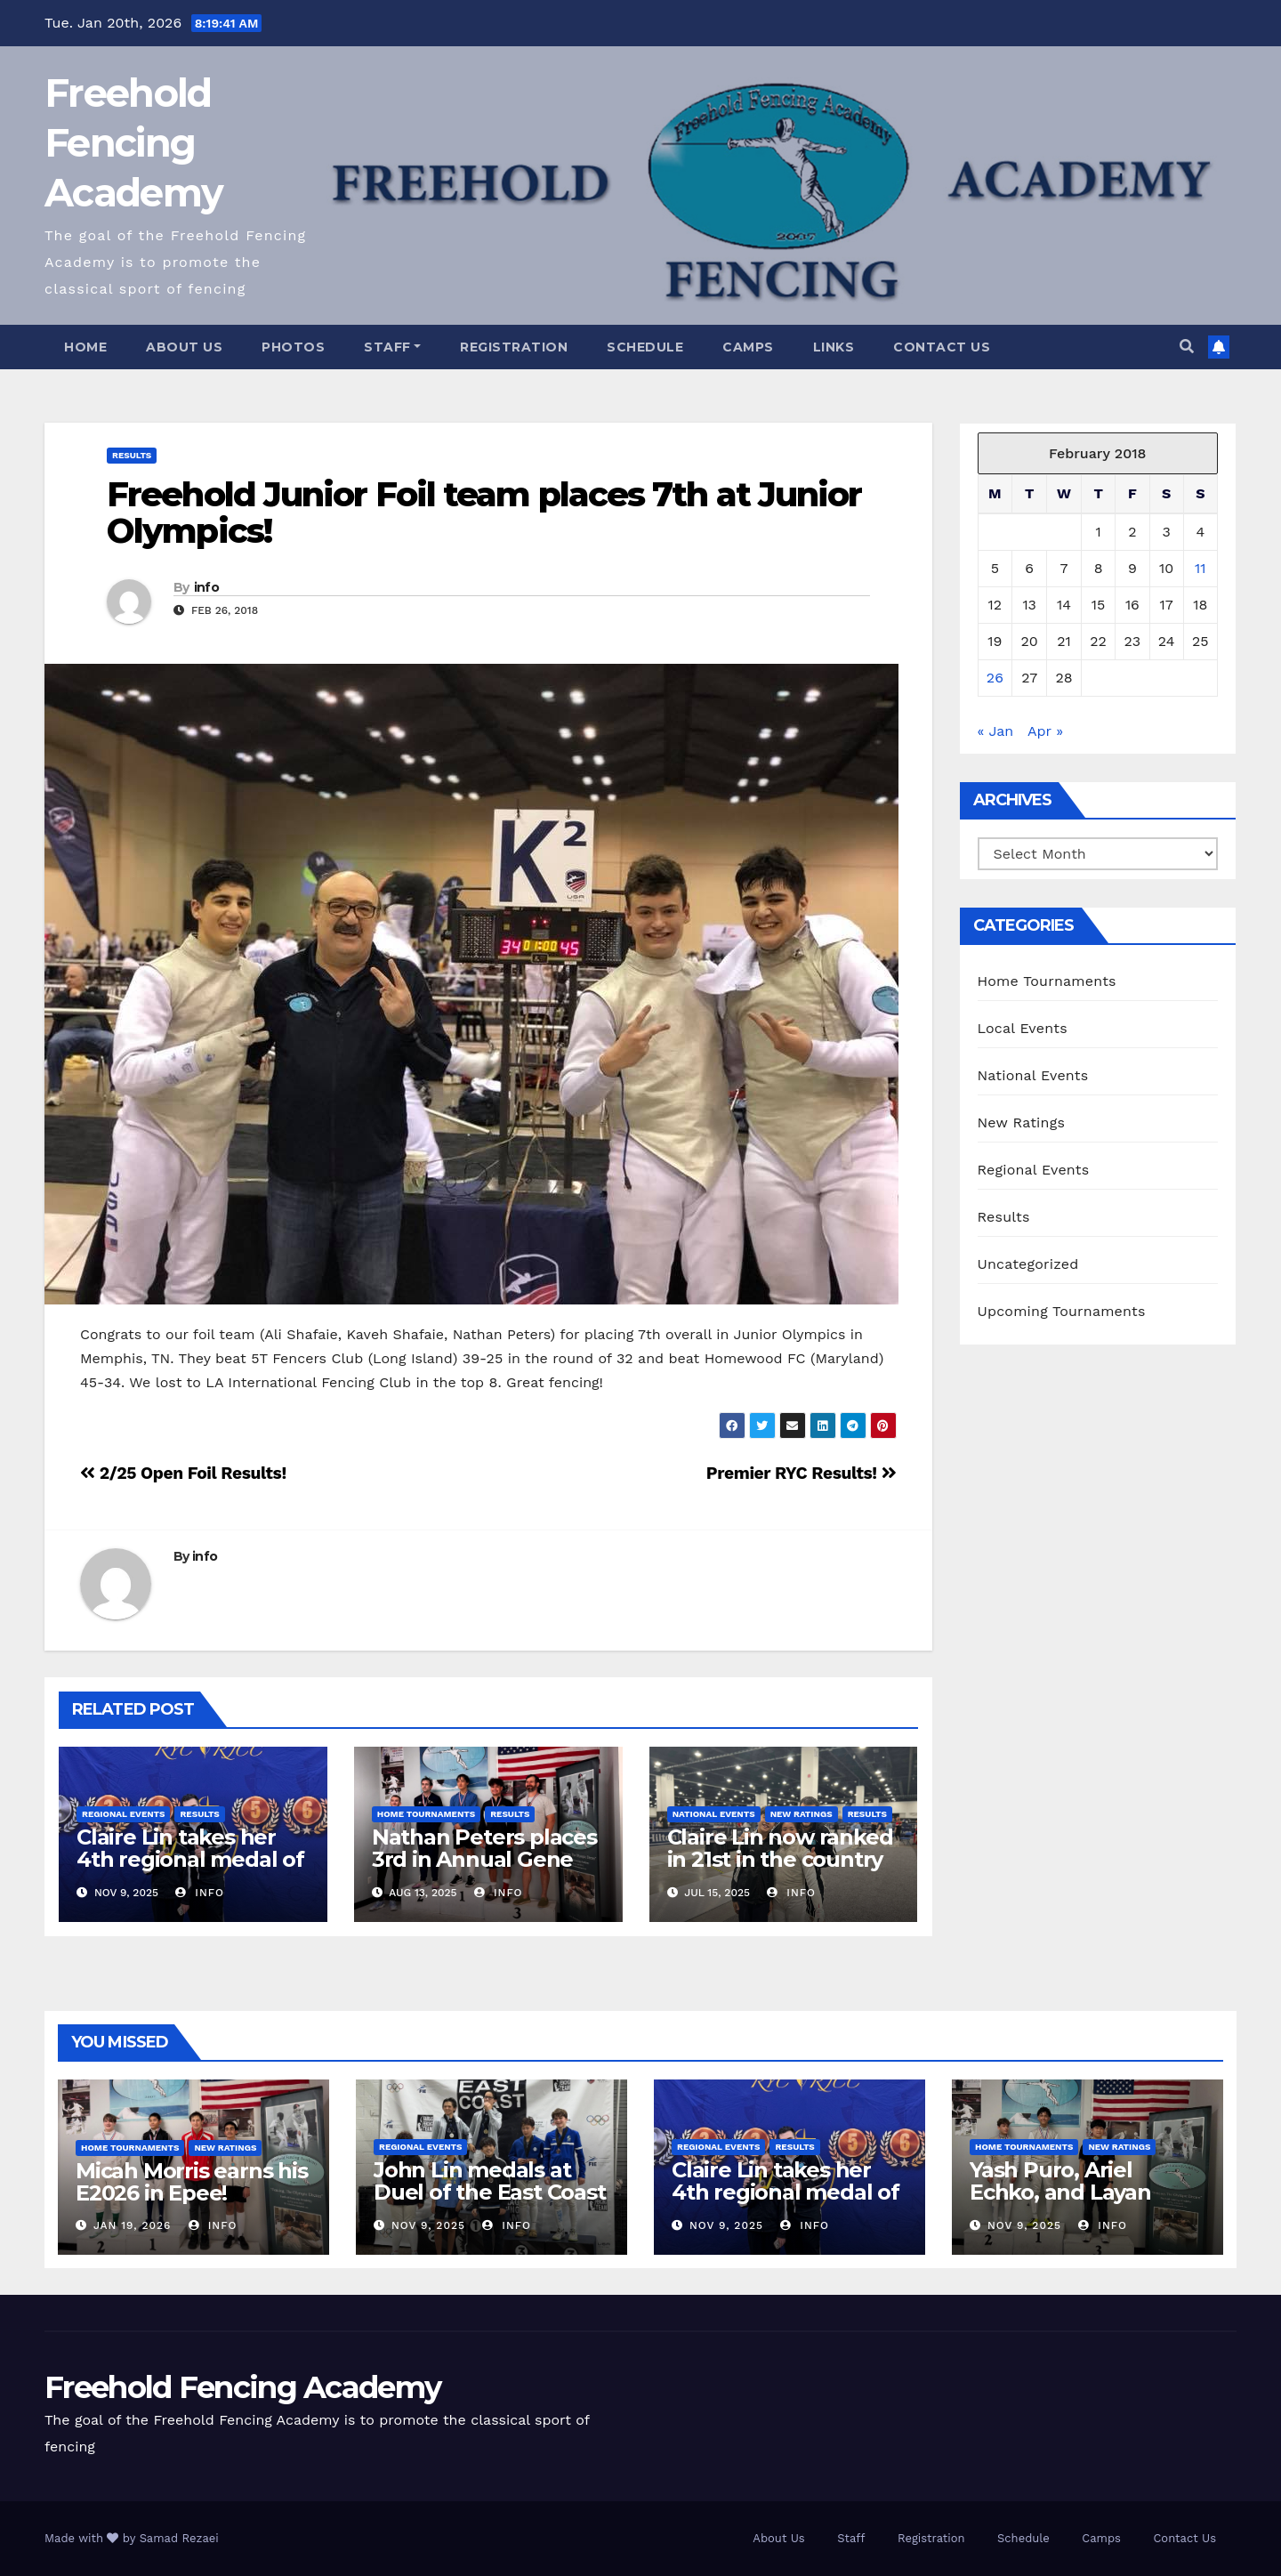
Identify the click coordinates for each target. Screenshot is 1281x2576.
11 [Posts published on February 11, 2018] (1200, 568)
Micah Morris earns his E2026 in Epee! (192, 2182)
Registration (514, 347)
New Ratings (801, 1814)
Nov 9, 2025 (428, 2225)
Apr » (1045, 731)
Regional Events (123, 1814)
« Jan (996, 731)
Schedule (645, 347)
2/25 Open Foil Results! (183, 1473)
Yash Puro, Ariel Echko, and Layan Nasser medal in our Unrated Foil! (1074, 2203)
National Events (714, 1814)
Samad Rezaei (179, 2538)
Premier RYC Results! (801, 1473)
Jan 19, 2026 (132, 2225)
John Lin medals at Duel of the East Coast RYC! (490, 2192)
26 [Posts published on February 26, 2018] (995, 677)
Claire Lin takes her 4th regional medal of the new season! (190, 1859)
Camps (748, 347)
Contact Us (941, 347)
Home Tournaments (426, 1814)
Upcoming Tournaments (1062, 1311)
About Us (184, 347)
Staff (392, 347)
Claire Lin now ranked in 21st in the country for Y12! (780, 1859)
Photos (293, 347)
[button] (1187, 346)
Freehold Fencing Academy (133, 142)
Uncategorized (1028, 1264)
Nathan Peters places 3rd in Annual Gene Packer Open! (484, 1859)
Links (834, 347)
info (206, 587)
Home (85, 347)
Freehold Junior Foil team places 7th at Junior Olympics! (484, 513)
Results (131, 455)
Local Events (1023, 1028)
